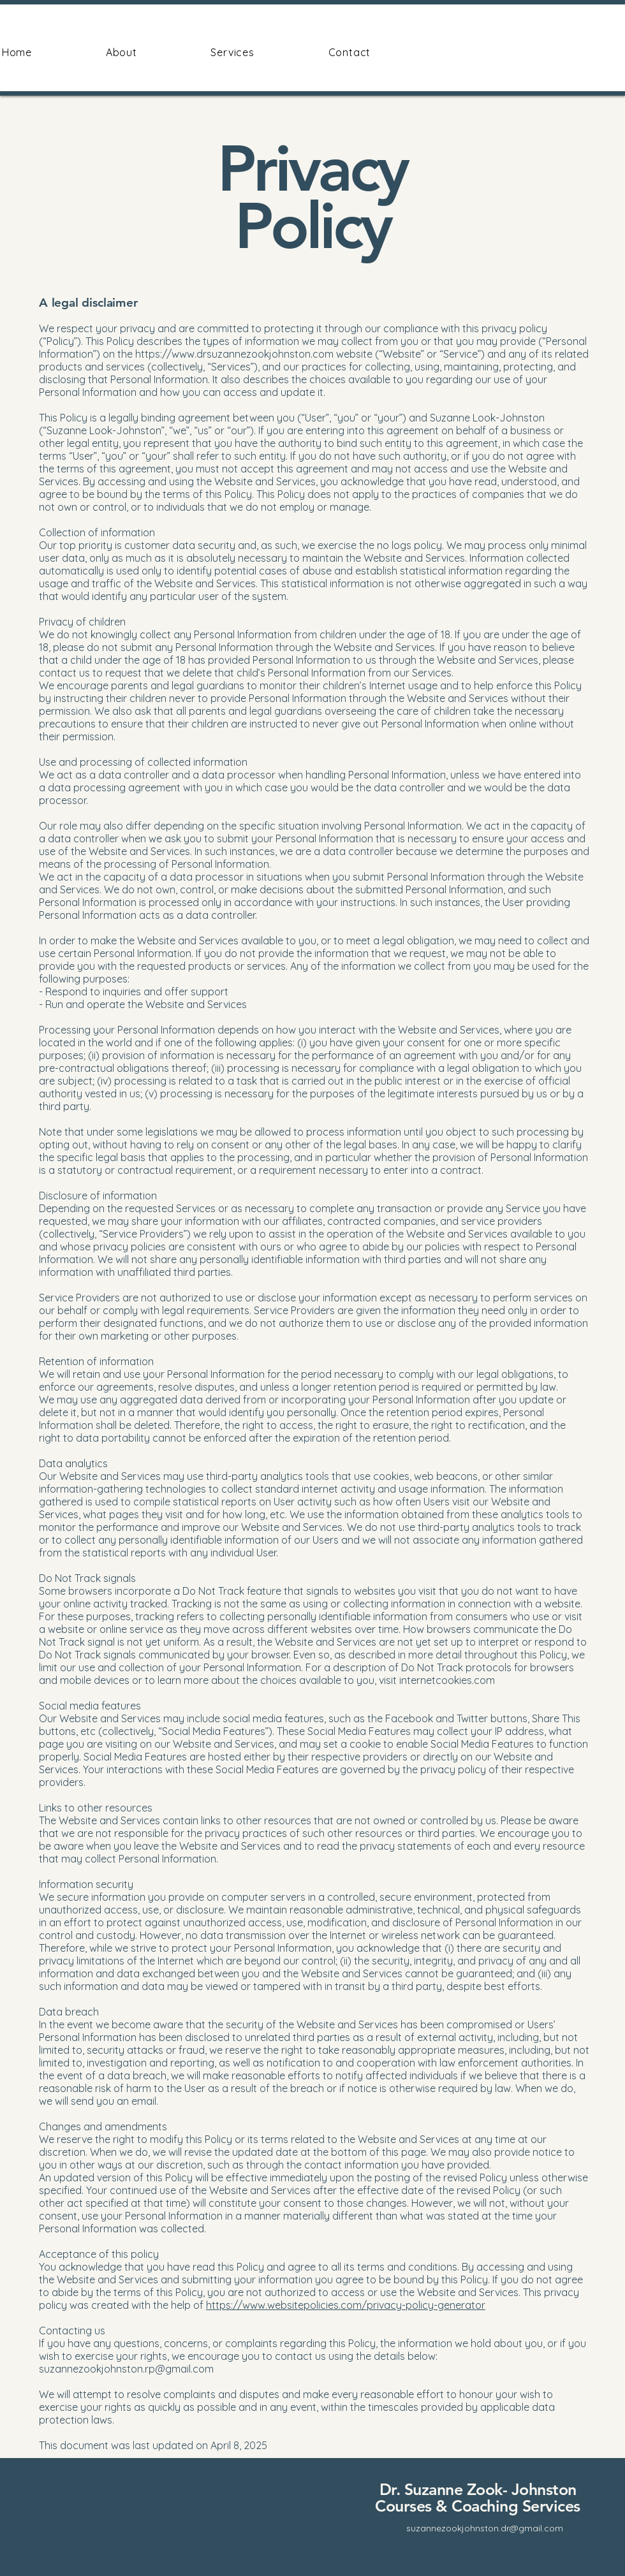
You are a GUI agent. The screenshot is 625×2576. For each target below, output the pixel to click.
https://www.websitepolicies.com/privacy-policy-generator (345, 2305)
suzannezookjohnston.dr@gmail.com (484, 2528)
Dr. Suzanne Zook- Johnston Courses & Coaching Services (477, 2497)
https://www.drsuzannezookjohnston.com (234, 354)
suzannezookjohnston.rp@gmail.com (126, 2368)
